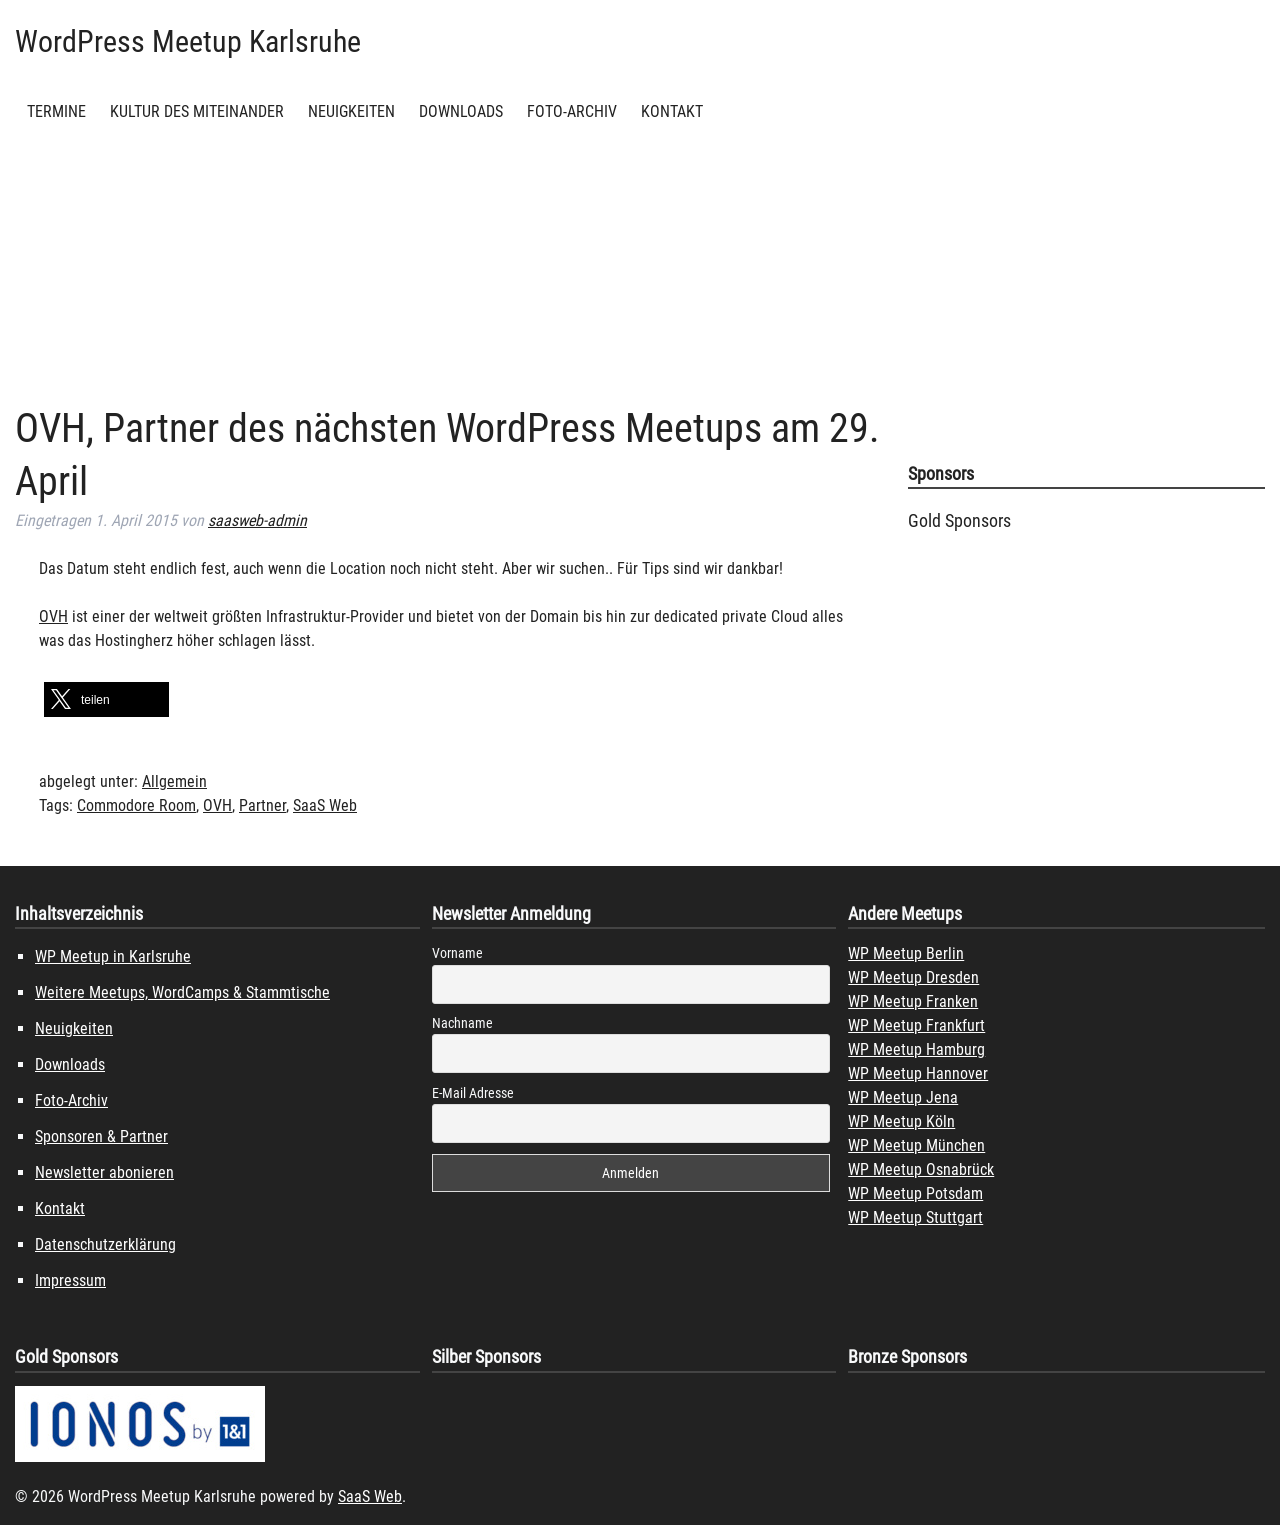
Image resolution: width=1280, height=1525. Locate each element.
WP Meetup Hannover (918, 1073)
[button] (106, 699)
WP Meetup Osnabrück (921, 1169)
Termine (56, 111)
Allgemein (174, 781)
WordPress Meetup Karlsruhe (188, 41)
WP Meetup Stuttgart (915, 1217)
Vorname (457, 953)
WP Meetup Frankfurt (916, 1025)
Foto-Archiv (572, 111)
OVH (53, 616)
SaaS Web (325, 805)
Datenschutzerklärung (105, 1244)
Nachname (462, 1023)
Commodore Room (136, 805)
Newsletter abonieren (104, 1172)
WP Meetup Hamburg (916, 1049)
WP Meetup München (916, 1145)
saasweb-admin (257, 520)
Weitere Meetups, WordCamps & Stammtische (182, 992)
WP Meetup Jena (903, 1097)
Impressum (70, 1280)
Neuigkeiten (351, 111)
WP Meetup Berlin (906, 953)
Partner (262, 805)
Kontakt (672, 111)
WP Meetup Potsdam (915, 1193)
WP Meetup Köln (901, 1121)
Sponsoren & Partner (101, 1136)
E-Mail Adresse (473, 1093)
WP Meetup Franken (913, 1001)
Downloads (461, 111)
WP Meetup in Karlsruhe (113, 956)
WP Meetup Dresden (913, 977)
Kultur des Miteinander (197, 111)
